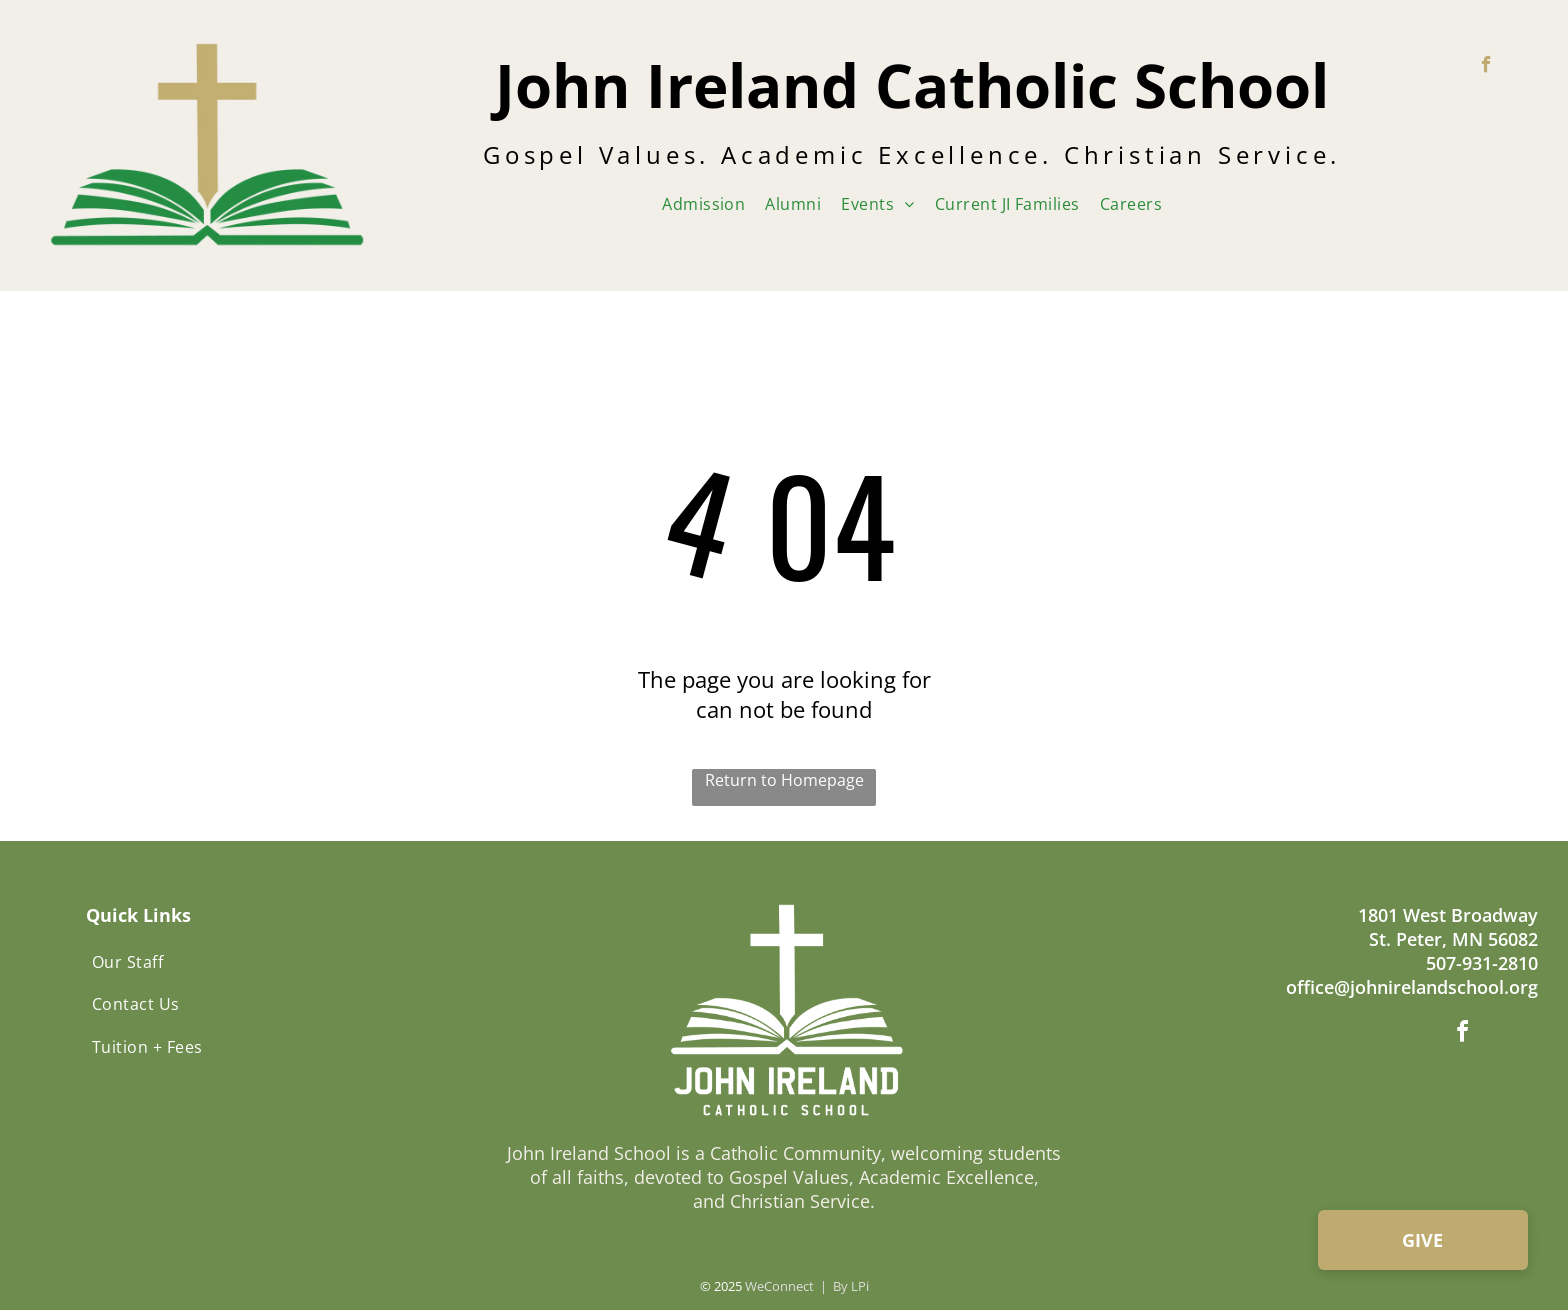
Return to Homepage (784, 780)
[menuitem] (703, 204)
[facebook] (1486, 67)
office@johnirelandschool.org (1412, 987)
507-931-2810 (1482, 963)
